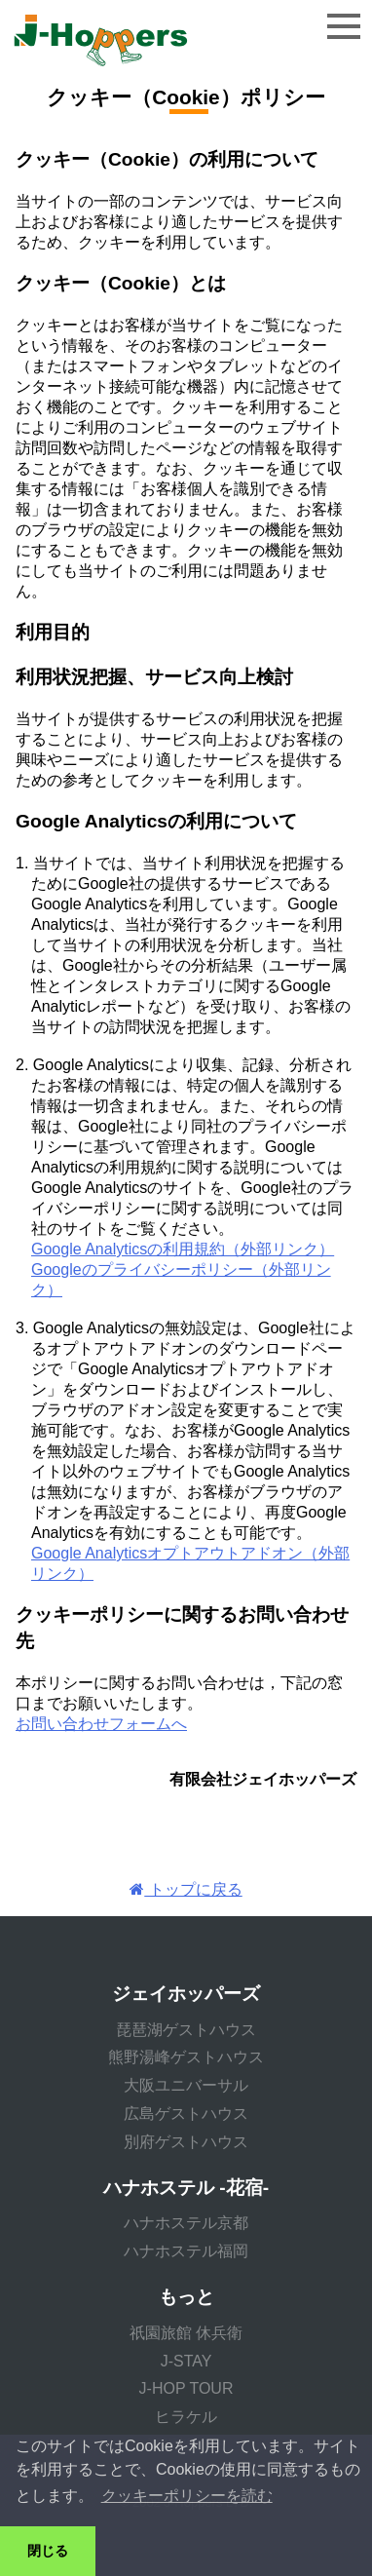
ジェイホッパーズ (186, 1993)
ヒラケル (186, 2416)
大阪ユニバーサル (186, 2085)
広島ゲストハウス (186, 2113)
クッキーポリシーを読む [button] (187, 2495)
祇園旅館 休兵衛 (186, 2333)
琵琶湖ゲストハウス (186, 2029)
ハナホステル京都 (186, 2222)
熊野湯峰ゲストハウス (186, 2057)
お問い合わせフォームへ (101, 1723)
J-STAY (186, 2361)
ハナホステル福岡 (186, 2251)
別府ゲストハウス (186, 2142)
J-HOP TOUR (186, 2388)
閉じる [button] (47, 2550)
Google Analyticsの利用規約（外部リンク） (182, 1249)
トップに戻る (186, 1889)
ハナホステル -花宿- (186, 2187)
